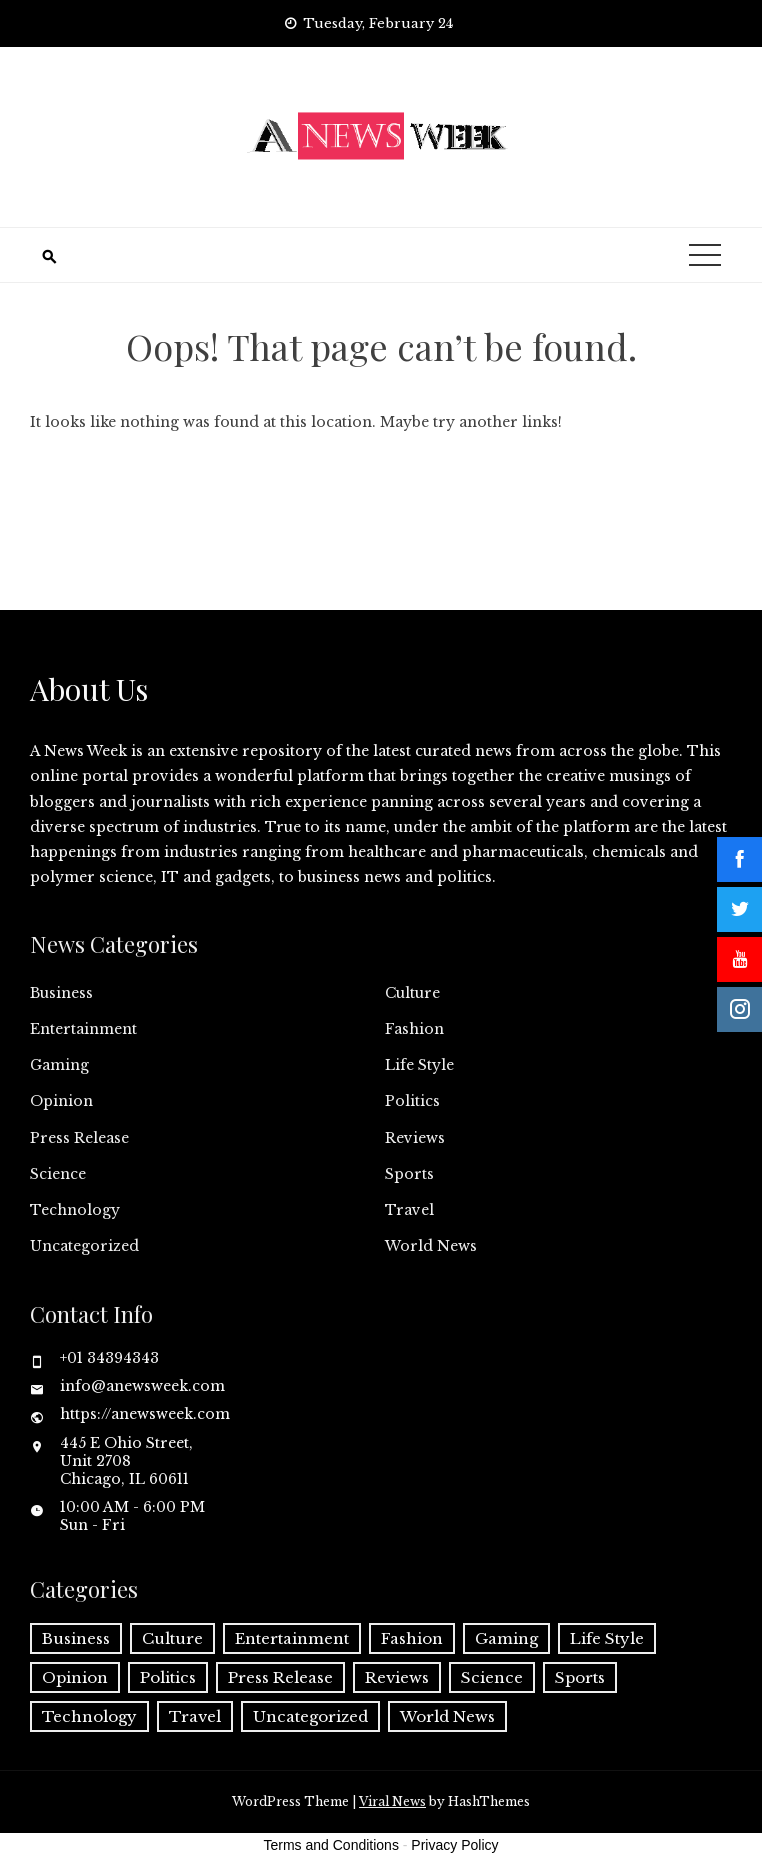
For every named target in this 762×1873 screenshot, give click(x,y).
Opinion (61, 1101)
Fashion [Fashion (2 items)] (412, 1638)
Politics (412, 1101)
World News (431, 1246)
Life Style (419, 1065)
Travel (409, 1210)
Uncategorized (84, 1246)
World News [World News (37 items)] (447, 1716)
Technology (75, 1210)
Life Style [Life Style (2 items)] (607, 1638)
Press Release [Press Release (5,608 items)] (280, 1677)
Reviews (415, 1138)
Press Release (79, 1138)
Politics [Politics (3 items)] (168, 1677)
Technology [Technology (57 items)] (89, 1716)
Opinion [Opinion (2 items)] (75, 1677)
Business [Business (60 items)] (76, 1638)
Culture (412, 993)
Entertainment (83, 1029)
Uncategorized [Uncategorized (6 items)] (310, 1716)
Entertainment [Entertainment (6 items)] (292, 1638)
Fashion (414, 1029)
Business (61, 993)
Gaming (59, 1065)
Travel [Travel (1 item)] (195, 1716)
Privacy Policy (454, 1845)
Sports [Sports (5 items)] (580, 1677)
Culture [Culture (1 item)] (172, 1638)
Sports (409, 1174)
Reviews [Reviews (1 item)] (397, 1677)
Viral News (392, 1801)
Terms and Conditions (331, 1845)
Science (58, 1174)
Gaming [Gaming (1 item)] (506, 1638)
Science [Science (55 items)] (492, 1677)
